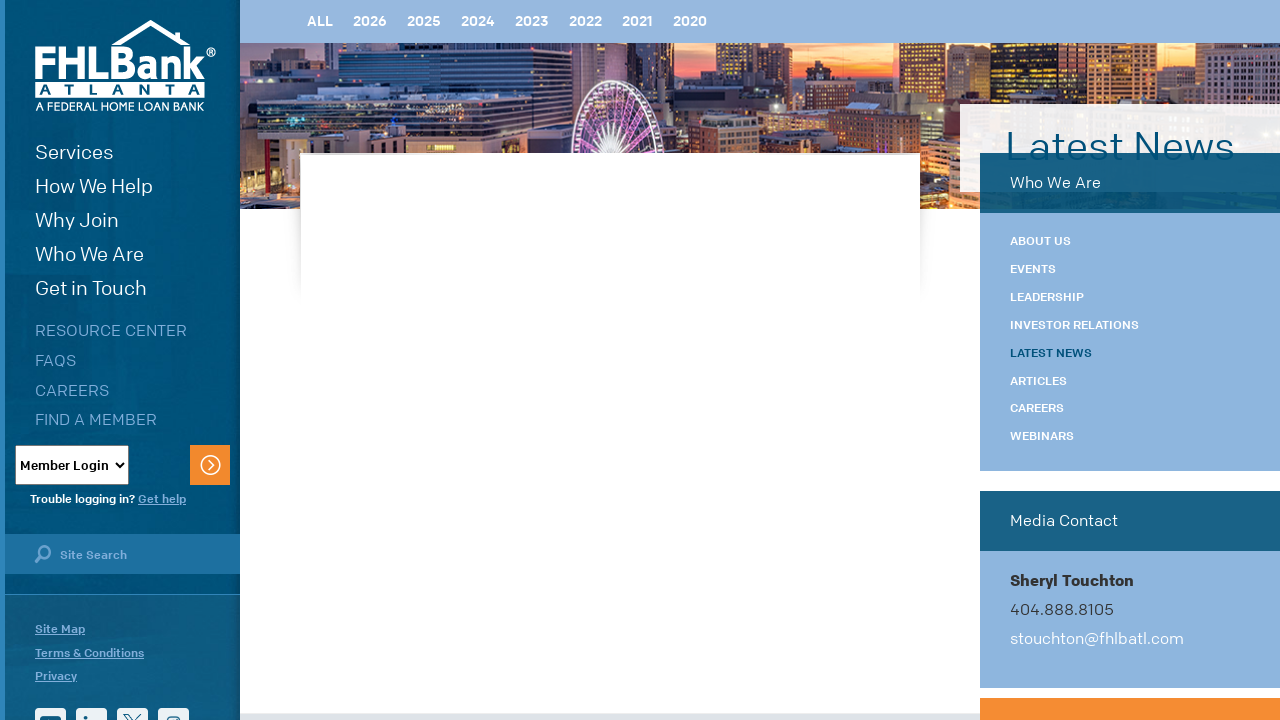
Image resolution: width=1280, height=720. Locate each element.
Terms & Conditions (89, 653)
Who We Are (89, 254)
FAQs (55, 360)
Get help (162, 499)
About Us (1040, 241)
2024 (478, 21)
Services (74, 152)
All (320, 21)
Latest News (1051, 353)
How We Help (94, 186)
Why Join (77, 220)
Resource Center (111, 330)
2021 (637, 21)
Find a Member (96, 419)
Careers (72, 390)
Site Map (60, 629)
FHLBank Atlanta (125, 65)
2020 (690, 21)
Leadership (1047, 297)
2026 (370, 21)
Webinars (1042, 436)
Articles (1038, 381)
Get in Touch (91, 288)
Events (1033, 269)
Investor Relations (1074, 325)
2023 (532, 21)
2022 (585, 21)
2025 (424, 21)
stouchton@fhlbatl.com (1097, 638)
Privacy (56, 676)
